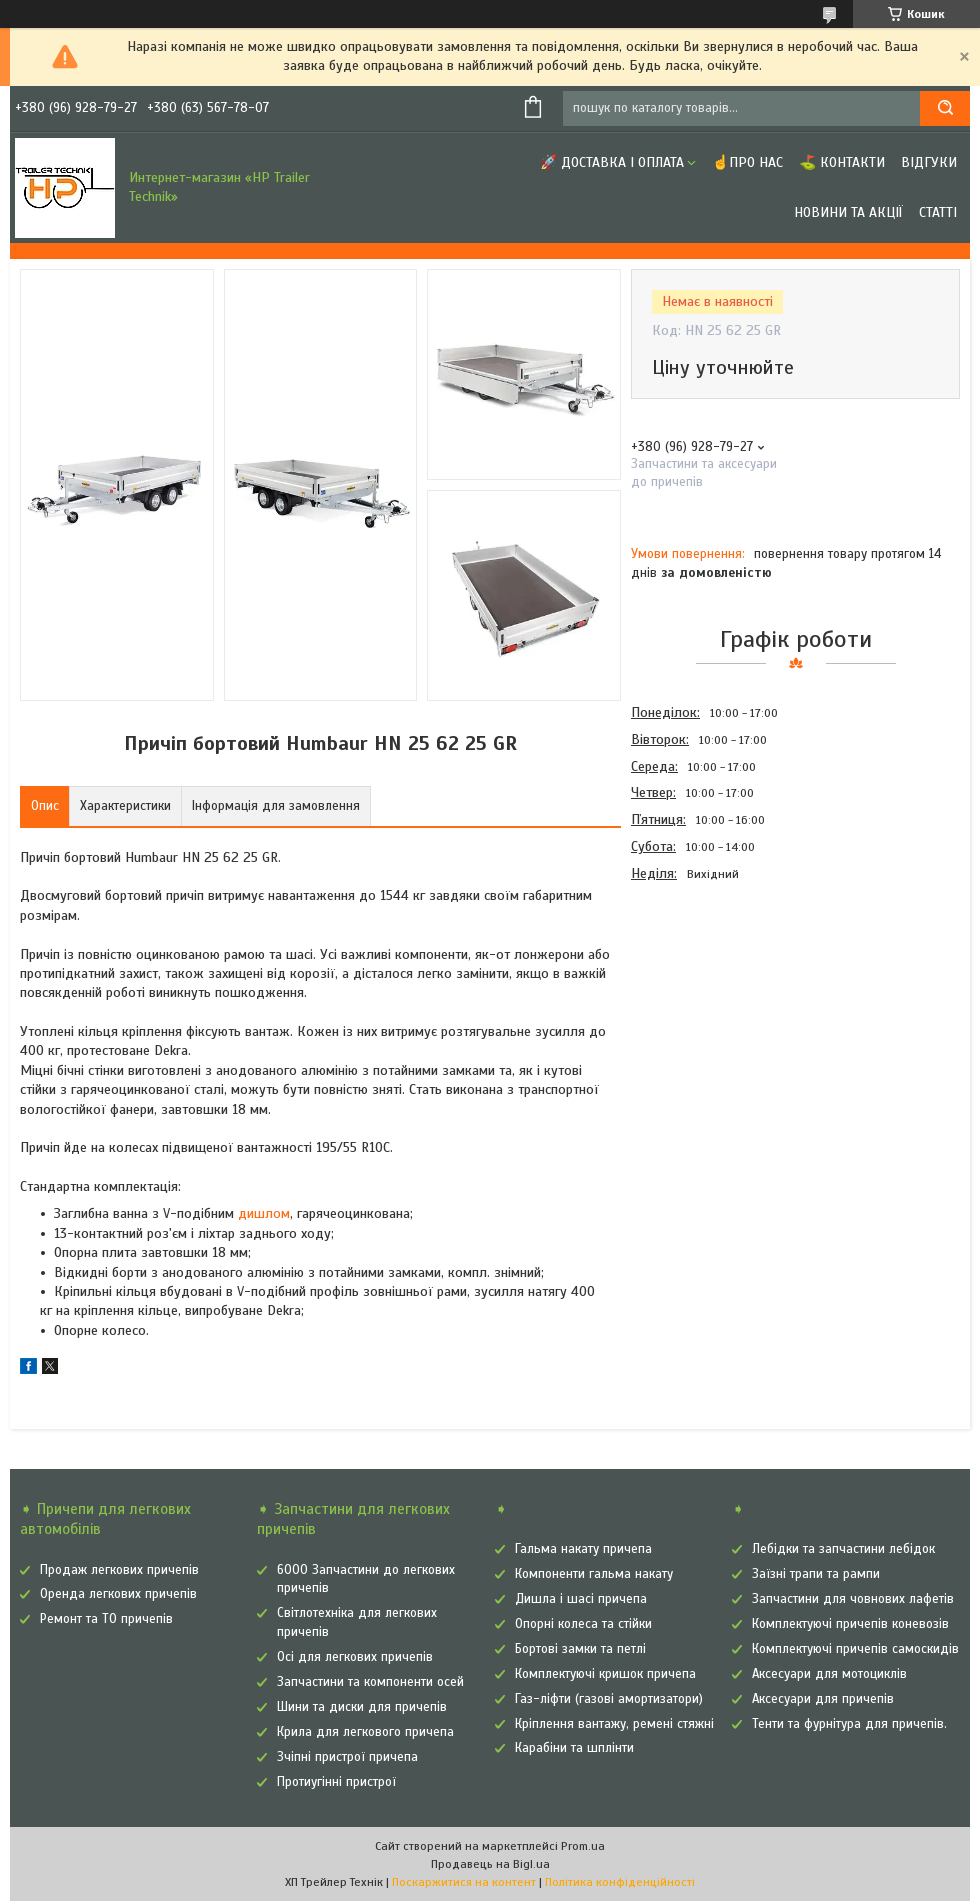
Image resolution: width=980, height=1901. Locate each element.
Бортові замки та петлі (580, 1649)
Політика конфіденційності (620, 1882)
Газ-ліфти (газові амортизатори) (609, 1699)
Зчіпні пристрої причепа (347, 1757)
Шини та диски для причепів (362, 1707)
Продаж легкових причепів (119, 1570)
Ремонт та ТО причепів (106, 1619)
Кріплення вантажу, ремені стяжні (614, 1724)
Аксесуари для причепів (823, 1699)
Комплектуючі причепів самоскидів (855, 1649)
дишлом (264, 1213)
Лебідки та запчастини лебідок (843, 1549)
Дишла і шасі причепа (581, 1599)
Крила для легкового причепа (365, 1732)
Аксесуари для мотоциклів (829, 1674)
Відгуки (929, 162)
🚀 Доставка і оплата (612, 162)
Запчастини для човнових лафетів (853, 1599)
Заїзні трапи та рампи (816, 1574)
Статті (938, 212)
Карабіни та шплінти (574, 1748)
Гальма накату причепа (583, 1549)
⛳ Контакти (842, 162)
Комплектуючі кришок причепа (605, 1674)
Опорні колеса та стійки (583, 1624)
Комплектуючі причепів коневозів (850, 1624)
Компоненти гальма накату (594, 1574)
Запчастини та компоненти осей (370, 1682)
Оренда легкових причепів (118, 1594)
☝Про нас (747, 162)
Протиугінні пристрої (336, 1782)
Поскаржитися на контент (464, 1882)
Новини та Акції (848, 212)
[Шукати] (945, 108)
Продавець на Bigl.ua (490, 1864)
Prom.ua (583, 1846)
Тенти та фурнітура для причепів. (849, 1724)
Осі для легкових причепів (355, 1657)
